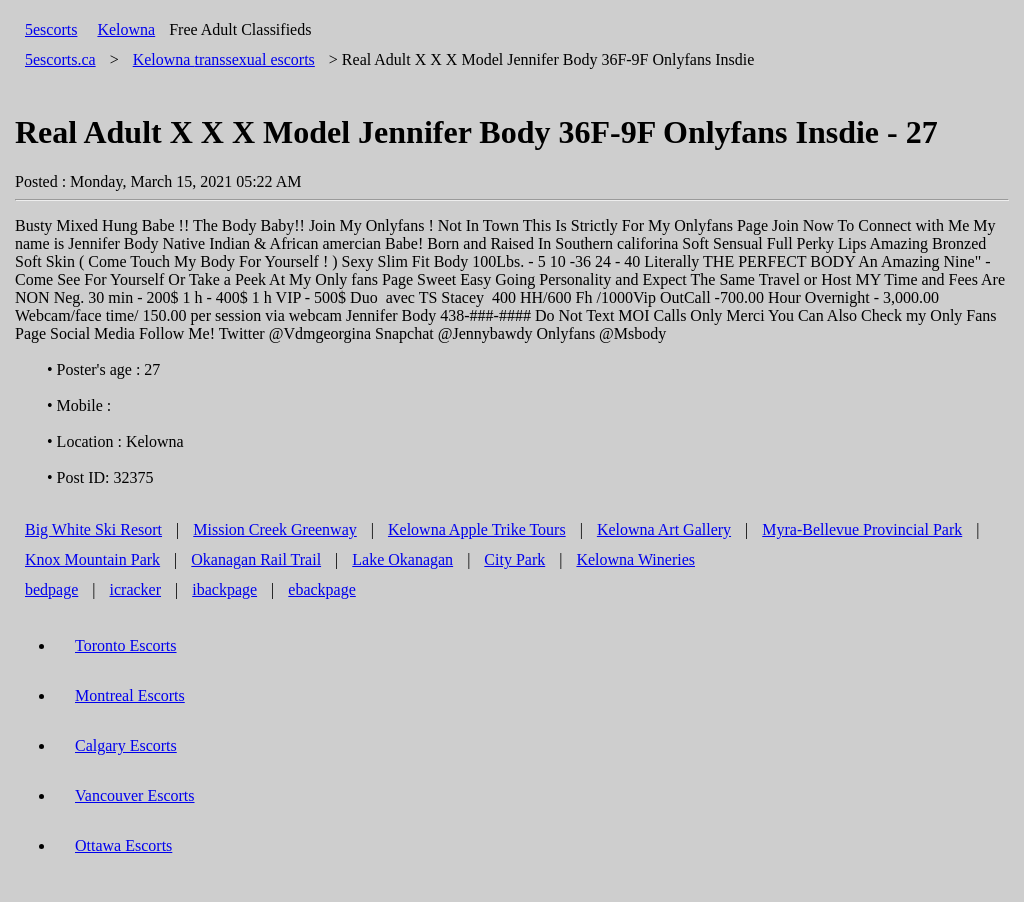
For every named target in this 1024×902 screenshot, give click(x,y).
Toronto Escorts (126, 645)
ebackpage (322, 589)
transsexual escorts (224, 59)
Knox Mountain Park (92, 559)
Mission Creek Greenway (275, 529)
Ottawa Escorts (123, 845)
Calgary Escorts (126, 745)
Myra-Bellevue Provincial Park (862, 529)
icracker (136, 589)
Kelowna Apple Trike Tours (477, 529)
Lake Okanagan (402, 559)
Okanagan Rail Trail (256, 559)
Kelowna (126, 29)
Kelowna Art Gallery (664, 529)
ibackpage (224, 589)
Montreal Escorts (130, 695)
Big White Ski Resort (93, 529)
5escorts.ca (60, 59)
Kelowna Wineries (635, 559)
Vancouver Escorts (135, 795)
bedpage (51, 589)
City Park (514, 559)
